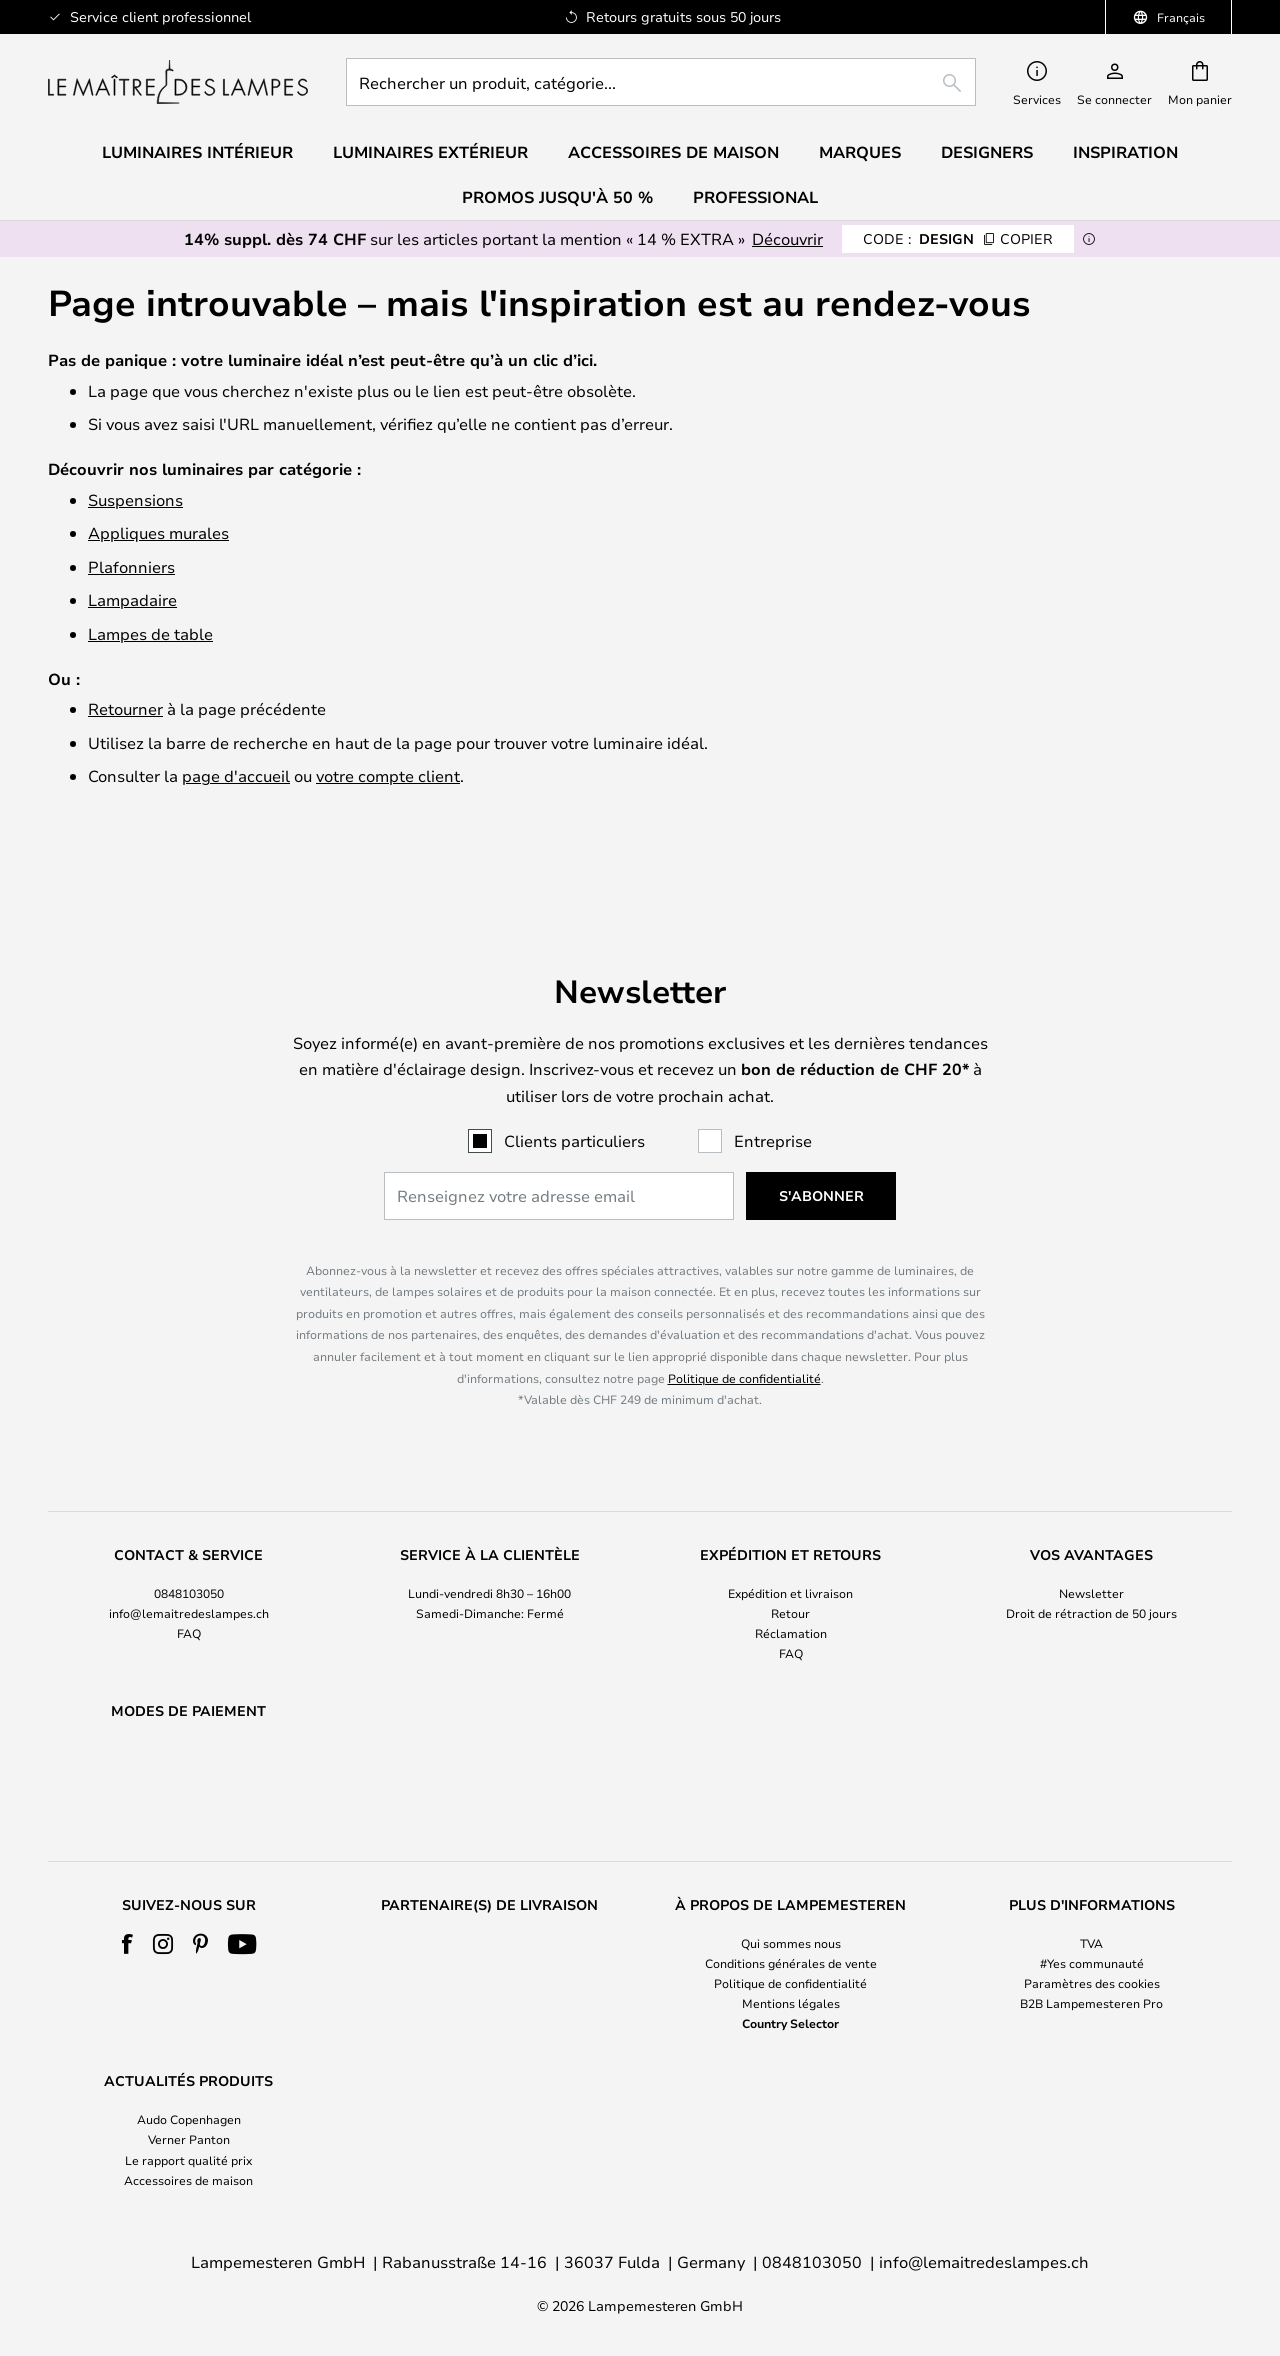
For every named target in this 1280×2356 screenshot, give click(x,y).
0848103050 (189, 1541)
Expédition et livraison (790, 1541)
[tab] (188, 1554)
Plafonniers (131, 566)
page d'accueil (236, 775)
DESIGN (958, 238)
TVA (1091, 1943)
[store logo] (178, 82)
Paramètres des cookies (1092, 1983)
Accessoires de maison (188, 2180)
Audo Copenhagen (189, 2120)
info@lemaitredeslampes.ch (189, 1562)
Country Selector (790, 2024)
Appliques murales (158, 532)
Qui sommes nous (791, 1943)
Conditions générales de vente (791, 1963)
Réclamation (791, 1582)
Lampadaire (132, 599)
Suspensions (135, 499)
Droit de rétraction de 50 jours (1091, 1562)
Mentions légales (791, 2004)
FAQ (189, 1582)
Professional (755, 197)
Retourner (125, 708)
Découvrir (787, 238)
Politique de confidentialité (744, 1326)
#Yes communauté (1092, 1963)
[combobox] (661, 82)
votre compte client (388, 775)
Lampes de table (150, 633)
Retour (790, 1562)
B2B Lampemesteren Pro (1091, 2004)
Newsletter (1091, 1541)
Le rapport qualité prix (188, 2160)
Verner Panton (189, 2140)
